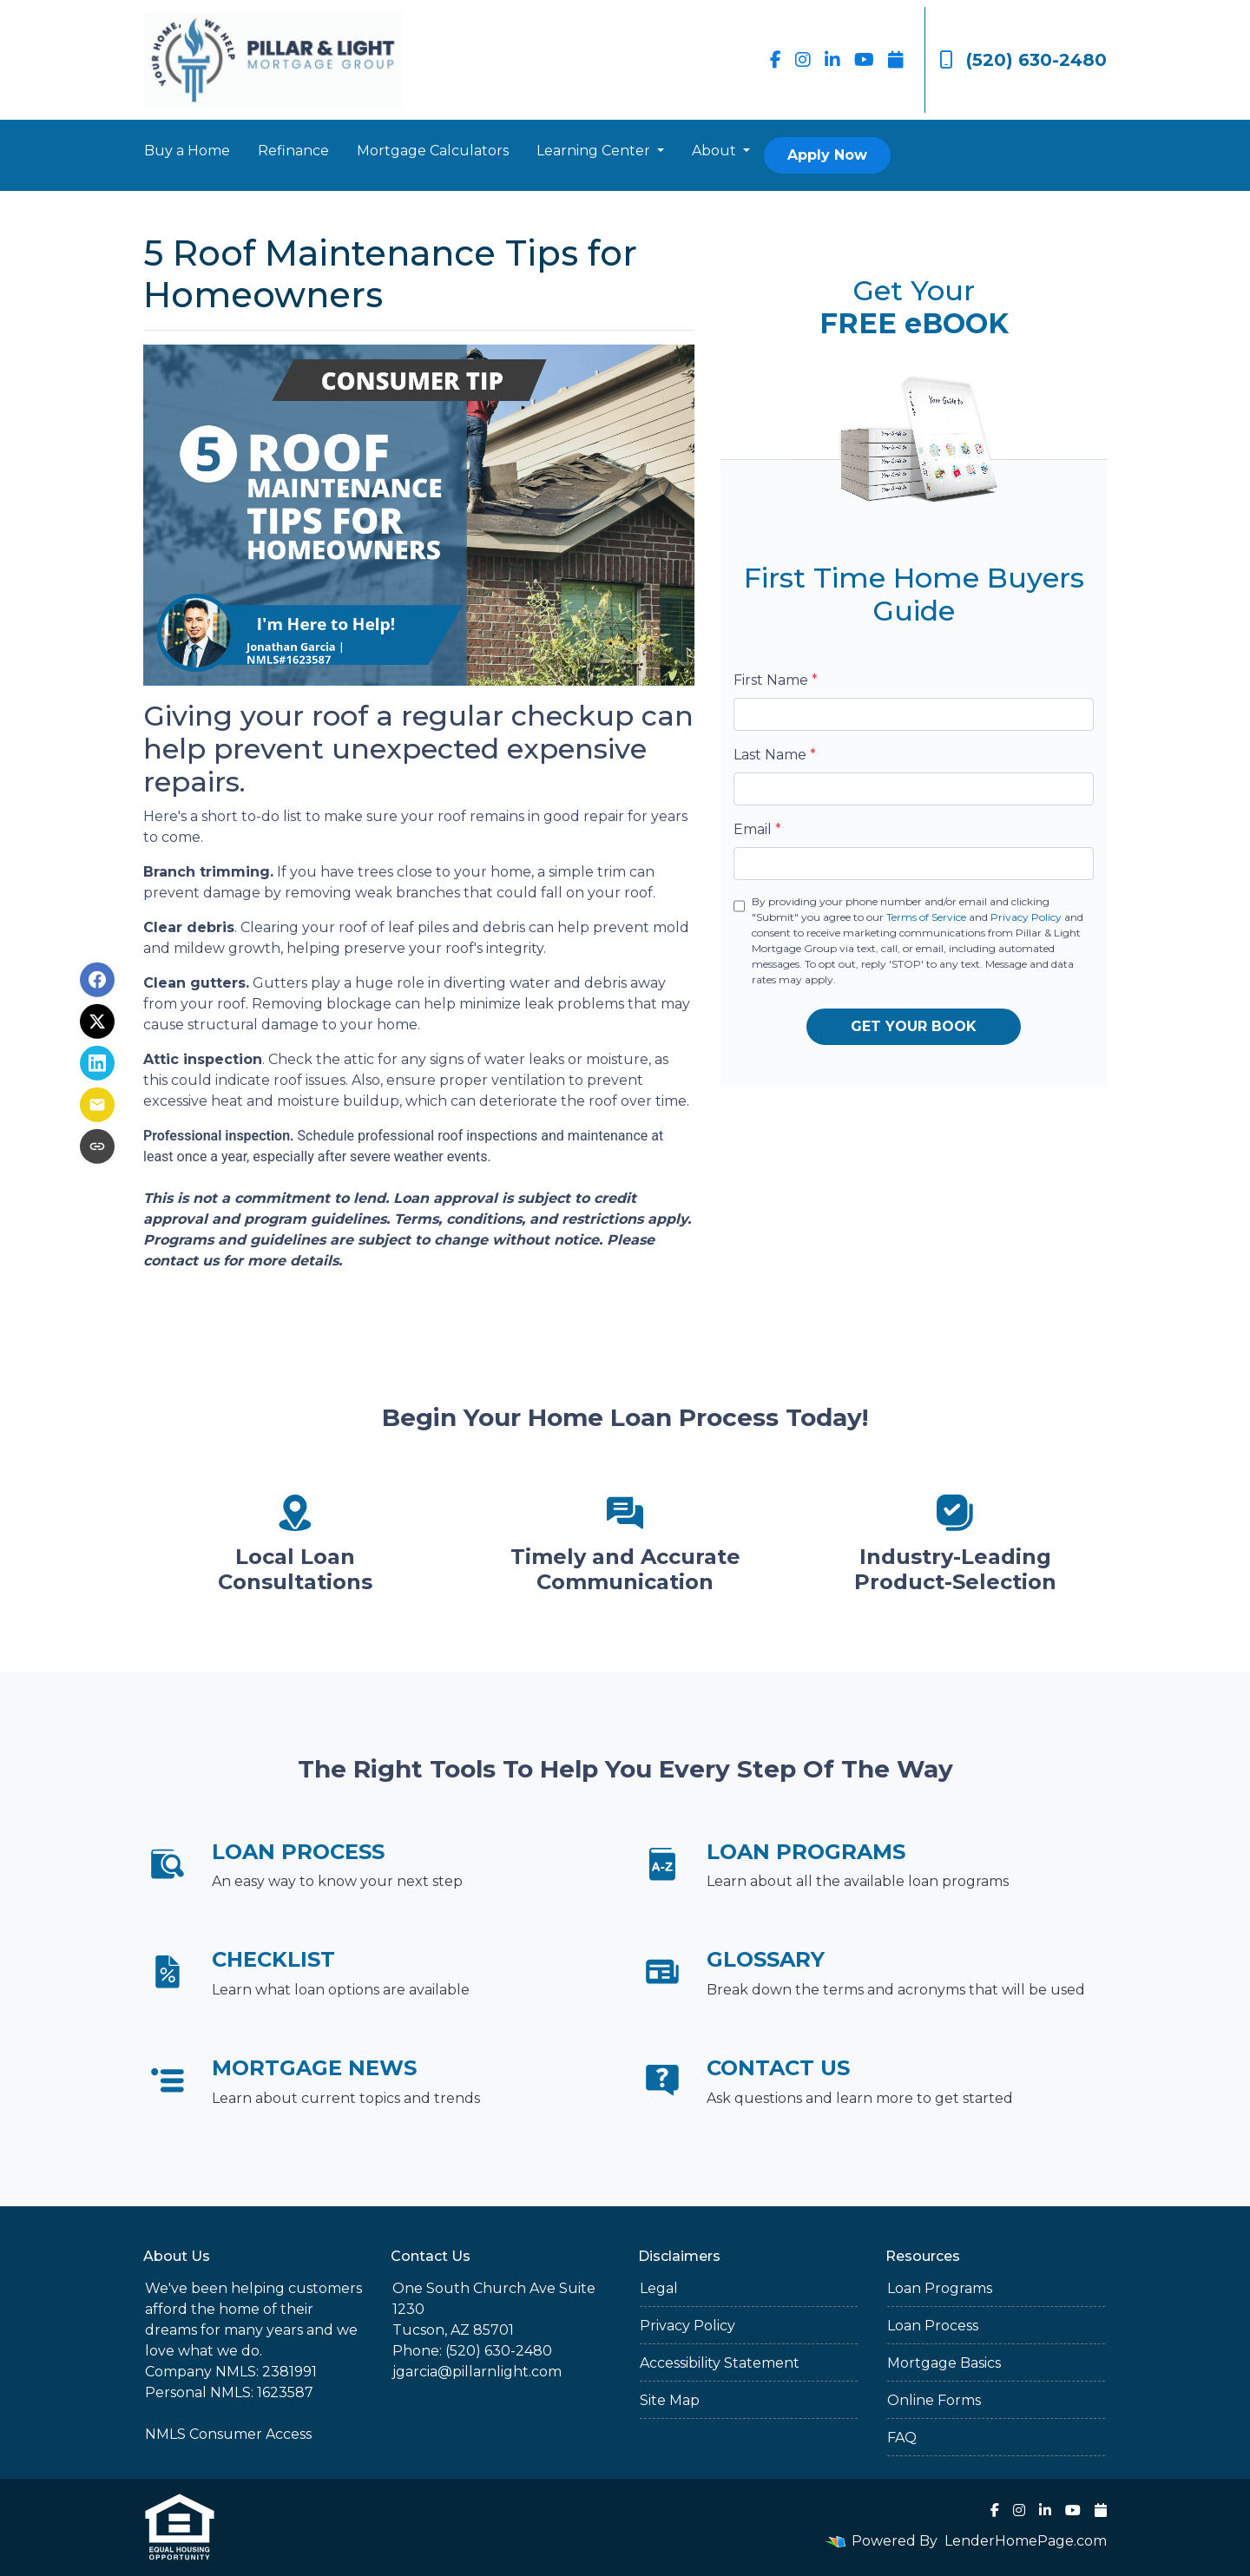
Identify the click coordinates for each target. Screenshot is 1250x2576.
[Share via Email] (97, 1105)
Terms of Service (926, 916)
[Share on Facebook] (97, 980)
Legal (659, 2288)
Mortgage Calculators (433, 150)
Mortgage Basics (944, 2363)
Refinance (293, 150)
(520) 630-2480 (1023, 59)
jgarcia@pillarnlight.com (477, 2371)
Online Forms (934, 2400)
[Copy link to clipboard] (97, 1146)
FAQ (902, 2437)
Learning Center (595, 150)
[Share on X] (97, 1021)
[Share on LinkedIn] (97, 1063)
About (716, 150)
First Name (776, 680)
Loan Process (932, 2325)
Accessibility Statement (719, 2363)
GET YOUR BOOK (914, 1026)
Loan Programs (939, 2288)
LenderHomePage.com (1025, 2541)
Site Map (670, 2400)
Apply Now (827, 155)
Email (757, 829)
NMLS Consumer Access (228, 2434)
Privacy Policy (1026, 916)
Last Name (775, 754)
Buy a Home (187, 150)
